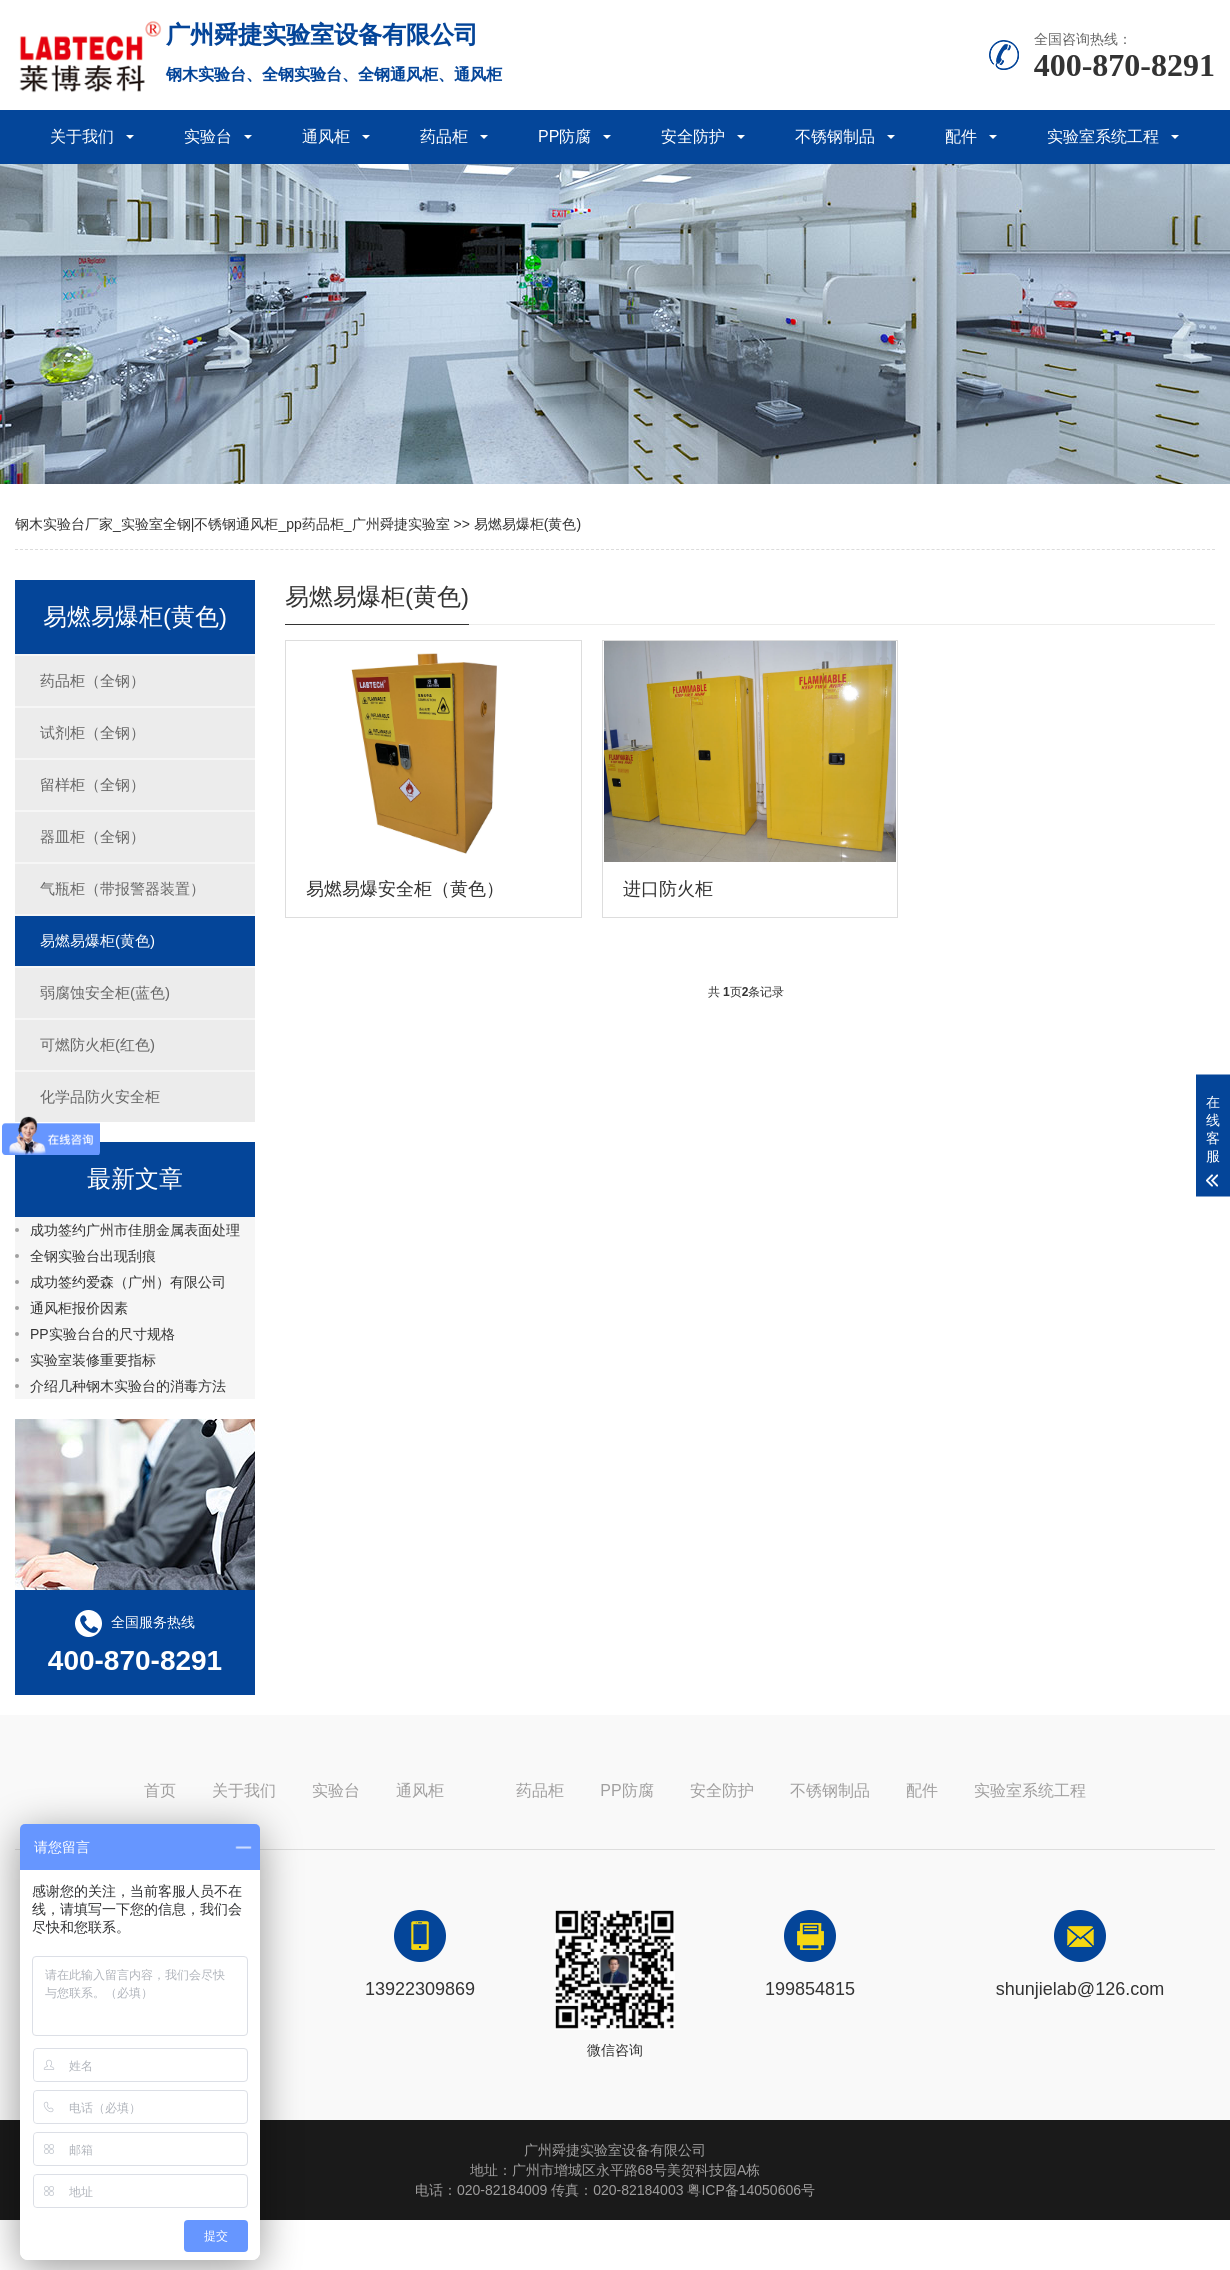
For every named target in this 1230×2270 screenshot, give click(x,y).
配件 (961, 136)
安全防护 (693, 136)
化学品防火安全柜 (100, 1096)
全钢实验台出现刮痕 (93, 1256)
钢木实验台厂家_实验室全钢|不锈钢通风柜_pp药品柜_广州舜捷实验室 (232, 524)
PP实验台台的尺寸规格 (102, 1334)
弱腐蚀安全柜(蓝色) (105, 992)
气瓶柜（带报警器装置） (122, 888)
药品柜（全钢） (92, 680)
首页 (160, 1790)
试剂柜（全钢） (92, 732)
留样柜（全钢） (92, 784)
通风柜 (326, 136)
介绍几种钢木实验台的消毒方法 (128, 1386)
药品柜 (444, 136)
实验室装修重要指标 (93, 1360)
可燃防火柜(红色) (97, 1044)
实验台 (208, 136)
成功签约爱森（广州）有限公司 (128, 1282)
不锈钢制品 (835, 136)
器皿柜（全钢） (92, 836)
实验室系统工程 (1103, 136)
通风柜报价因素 (79, 1308)
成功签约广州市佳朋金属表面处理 (135, 1230)
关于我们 (82, 136)
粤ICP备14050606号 (751, 2190)
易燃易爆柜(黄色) (527, 524)
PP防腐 (564, 136)
